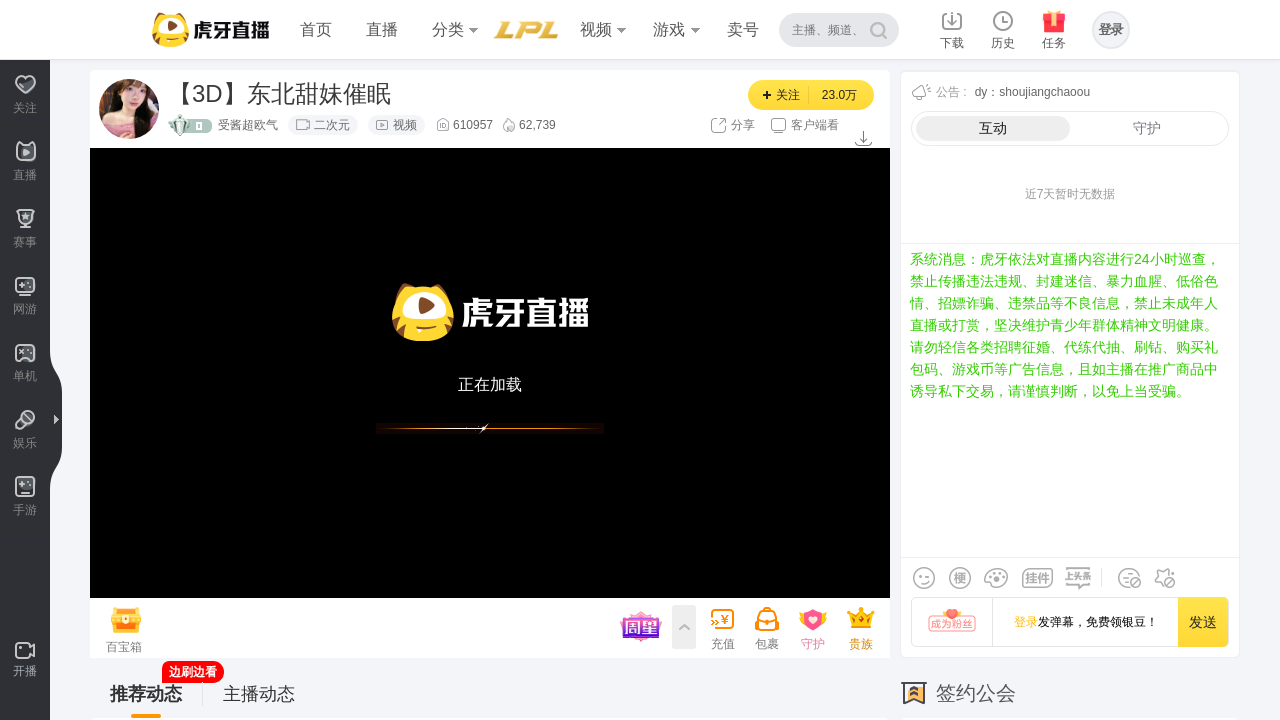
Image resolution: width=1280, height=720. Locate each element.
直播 (382, 29)
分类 (455, 29)
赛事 (522, 29)
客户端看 (815, 125)
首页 (316, 29)
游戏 (676, 29)
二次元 (332, 125)
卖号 (743, 29)
